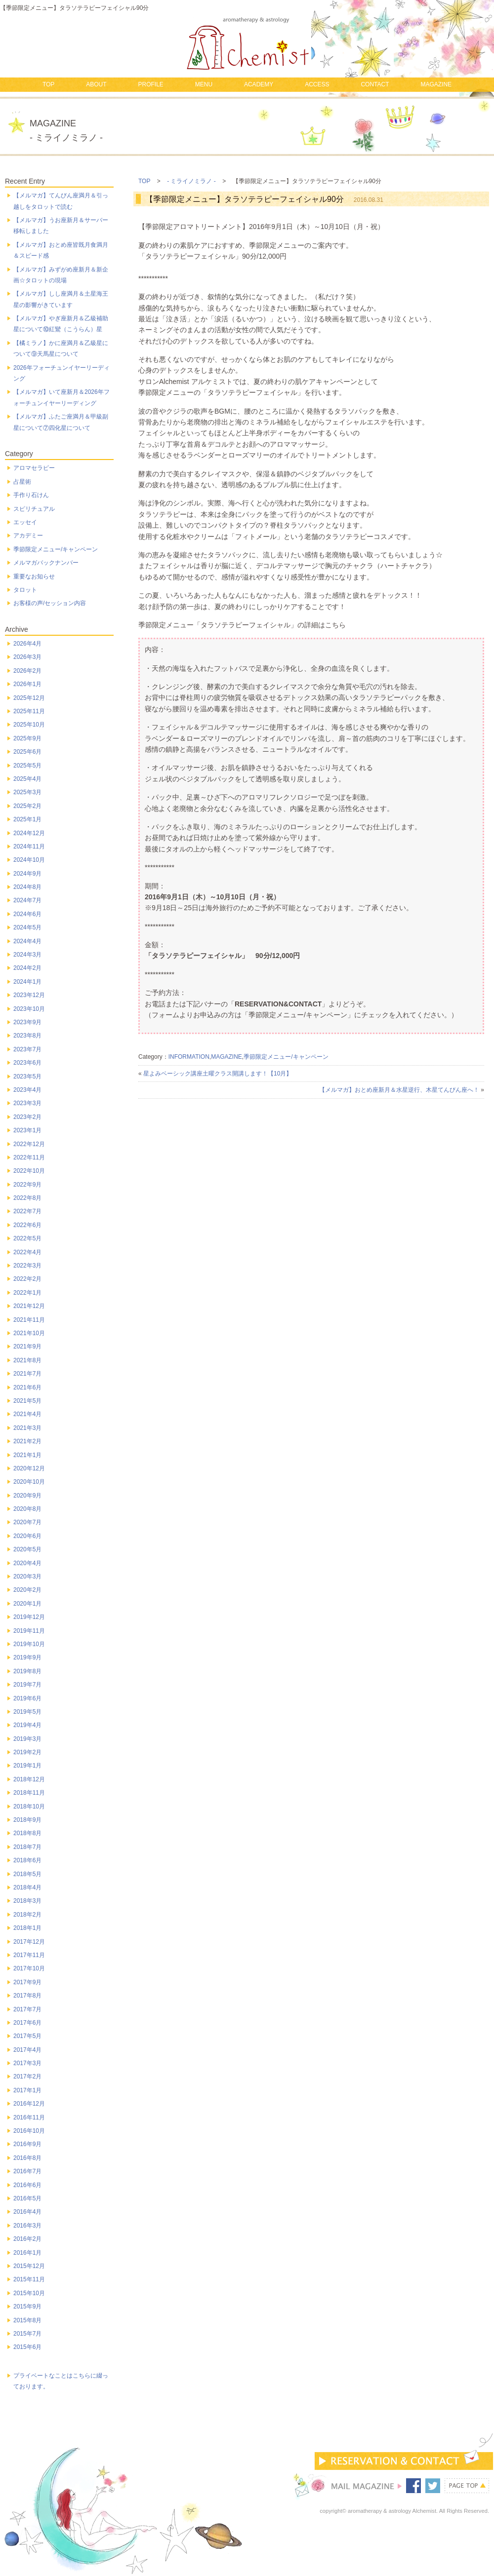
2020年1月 (27, 1603)
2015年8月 (27, 2320)
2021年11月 (29, 1319)
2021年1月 (27, 1455)
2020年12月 (29, 1468)
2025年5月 (27, 765)
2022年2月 (27, 1278)
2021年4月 (27, 1414)
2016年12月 (29, 2103)
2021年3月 (27, 1427)
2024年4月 (27, 941)
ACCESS (317, 84)
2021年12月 (29, 1306)
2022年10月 (29, 1170)
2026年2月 (27, 670)
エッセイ (25, 522)
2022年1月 (27, 1292)
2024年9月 (27, 873)
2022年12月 (29, 1144)
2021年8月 (27, 1360)
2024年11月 (29, 846)
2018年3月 (27, 1900)
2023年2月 (27, 1117)
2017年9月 (27, 1982)
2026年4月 (27, 643)
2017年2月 (27, 2076)
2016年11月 (29, 2117)
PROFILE (150, 84)
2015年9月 (27, 2306)
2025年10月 (29, 724)
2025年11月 (29, 711)
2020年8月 (27, 1508)
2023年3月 (27, 1103)
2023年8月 (27, 1035)
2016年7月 (27, 2171)
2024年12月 (29, 833)
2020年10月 (29, 1481)
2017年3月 (27, 2063)
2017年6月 (27, 2022)
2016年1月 (27, 2252)
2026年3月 (27, 657)
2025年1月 (27, 819)
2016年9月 (27, 2144)
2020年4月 (27, 1563)
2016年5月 (27, 2198)
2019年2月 (27, 1752)
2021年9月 (27, 1346)
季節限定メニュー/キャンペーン (286, 1056)
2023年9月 (27, 1022)
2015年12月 (29, 2266)
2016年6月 (27, 2185)
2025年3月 (27, 792)
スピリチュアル (34, 508)
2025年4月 (27, 778)
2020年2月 (27, 1589)
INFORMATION (188, 1056)
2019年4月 (27, 1725)
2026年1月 (27, 684)
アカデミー (28, 535)
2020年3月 (27, 1576)
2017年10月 (29, 1968)
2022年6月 (27, 1225)
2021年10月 (29, 1333)
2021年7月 (27, 1373)
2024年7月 (27, 900)
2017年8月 (27, 1995)
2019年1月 (27, 1765)
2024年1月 (27, 981)
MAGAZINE (436, 84)
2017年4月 (27, 2049)
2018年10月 (29, 1806)
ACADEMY (258, 84)
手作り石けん (31, 495)
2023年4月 (27, 1089)
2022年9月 (27, 1184)
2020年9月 (27, 1495)
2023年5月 (27, 1076)
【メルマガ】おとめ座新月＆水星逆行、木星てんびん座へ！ (399, 1089)
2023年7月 (27, 1049)
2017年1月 (27, 2090)
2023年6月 (27, 1062)
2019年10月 (29, 1644)
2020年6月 (27, 1536)
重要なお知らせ (34, 576)
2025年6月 (27, 751)
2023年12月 (29, 995)
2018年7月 (27, 1847)
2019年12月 (29, 1617)
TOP (48, 84)
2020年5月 (27, 1549)
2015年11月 (29, 2279)
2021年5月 (27, 1400)
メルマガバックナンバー (46, 562)
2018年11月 (29, 1792)
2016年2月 (27, 2238)
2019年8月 (27, 1671)
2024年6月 (27, 914)
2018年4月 (27, 1887)
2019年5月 (27, 1711)
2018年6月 (27, 1860)
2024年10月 (29, 859)
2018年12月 (29, 1779)
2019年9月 (27, 1657)
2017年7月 (27, 2009)
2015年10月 (29, 2293)
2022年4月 (27, 1252)
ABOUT (96, 84)
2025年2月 (27, 806)
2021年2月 (27, 1441)
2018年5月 (27, 1874)
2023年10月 (29, 1008)
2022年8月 (27, 1197)
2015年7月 (27, 2333)
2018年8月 (27, 1833)
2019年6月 (27, 1698)
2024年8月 (27, 887)
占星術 (22, 481)
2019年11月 (29, 1630)
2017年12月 (29, 1941)
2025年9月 (27, 738)
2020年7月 (27, 1522)
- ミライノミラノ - (191, 181)
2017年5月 (27, 2036)
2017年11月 (29, 1955)
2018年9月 (27, 1819)
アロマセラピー (34, 467)
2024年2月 (27, 967)
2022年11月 (29, 1157)
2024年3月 (27, 954)
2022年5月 (27, 1238)
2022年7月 (27, 1211)
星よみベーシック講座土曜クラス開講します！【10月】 (217, 1073)
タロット (25, 589)
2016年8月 (27, 2157)
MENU (203, 84)
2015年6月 (27, 2347)
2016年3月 (27, 2225)
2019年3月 (27, 1738)
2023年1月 (27, 1130)
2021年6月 (27, 1387)
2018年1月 (27, 1927)
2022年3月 (27, 1265)
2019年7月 (27, 1684)
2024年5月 (27, 927)
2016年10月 (29, 2130)
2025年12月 (29, 697)
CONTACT (375, 84)
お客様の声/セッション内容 (49, 603)
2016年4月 (27, 2211)
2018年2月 (27, 1914)
